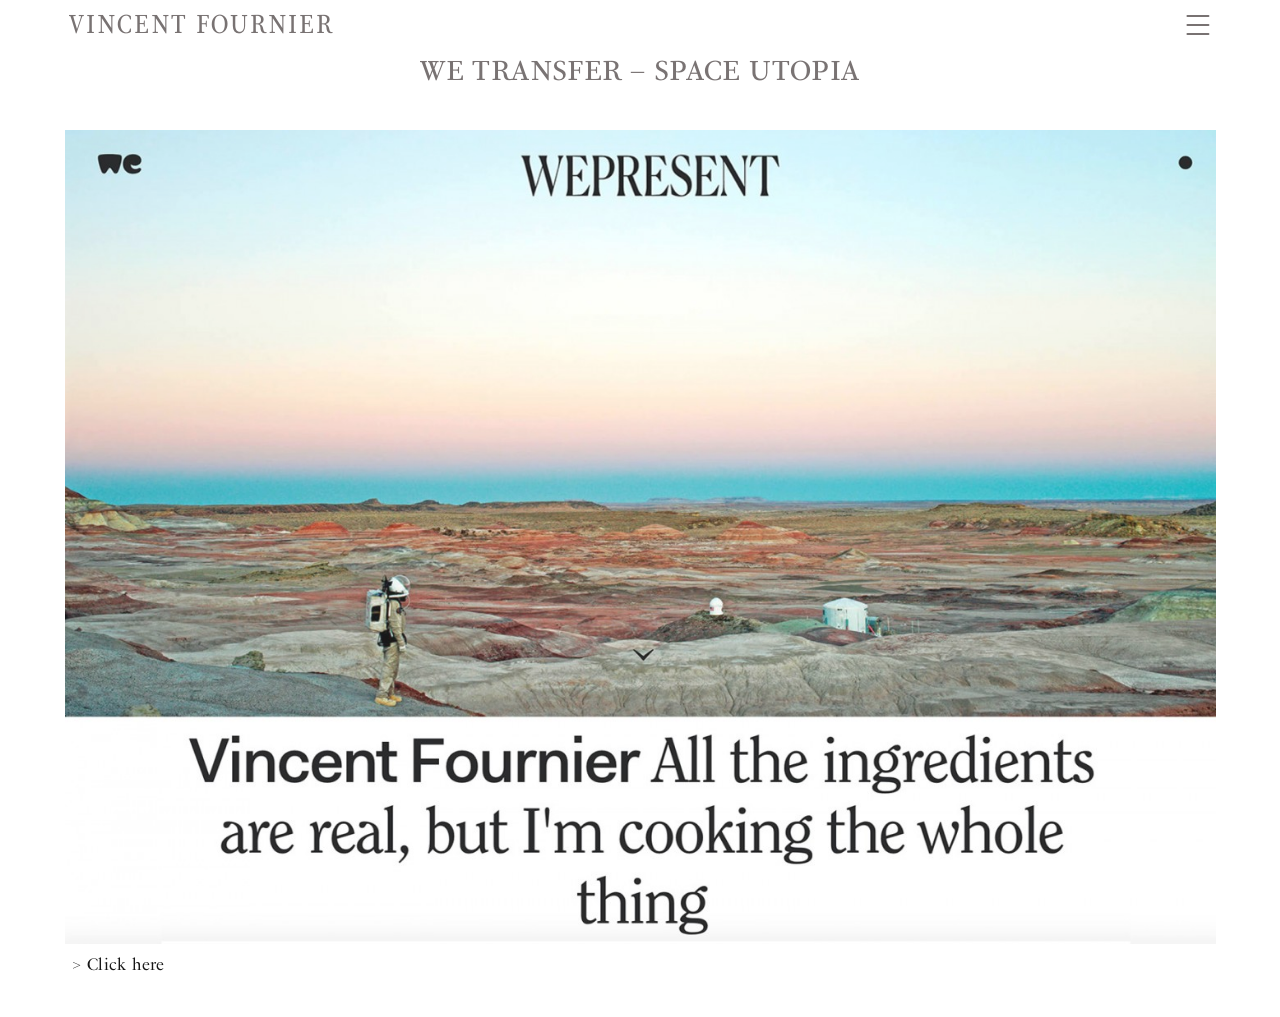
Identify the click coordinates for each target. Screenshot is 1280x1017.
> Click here (118, 964)
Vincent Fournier (201, 24)
